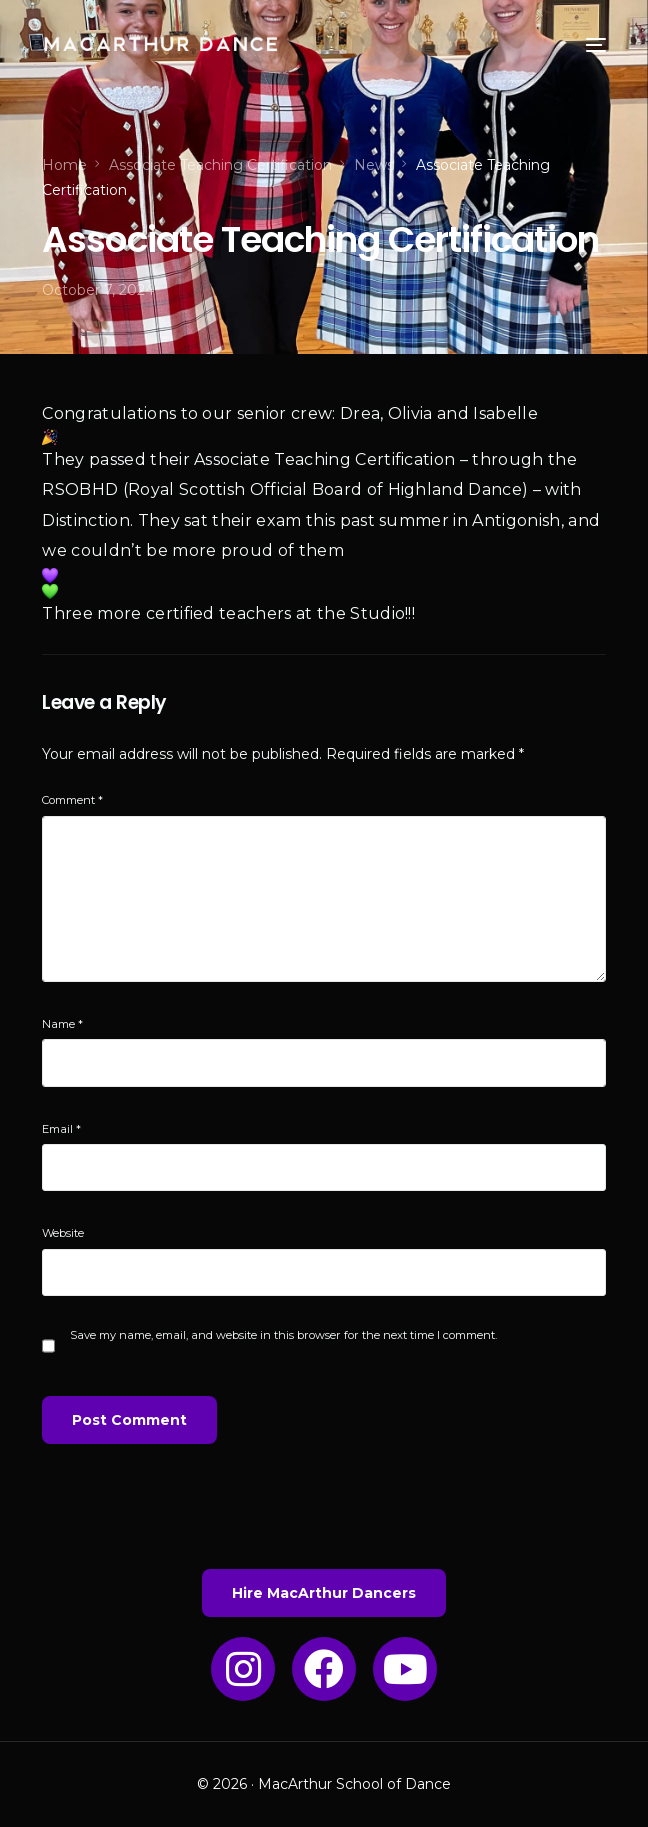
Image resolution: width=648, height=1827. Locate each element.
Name (62, 1024)
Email (61, 1129)
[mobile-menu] (576, 45)
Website (63, 1233)
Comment (72, 800)
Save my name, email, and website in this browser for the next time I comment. (283, 1335)
